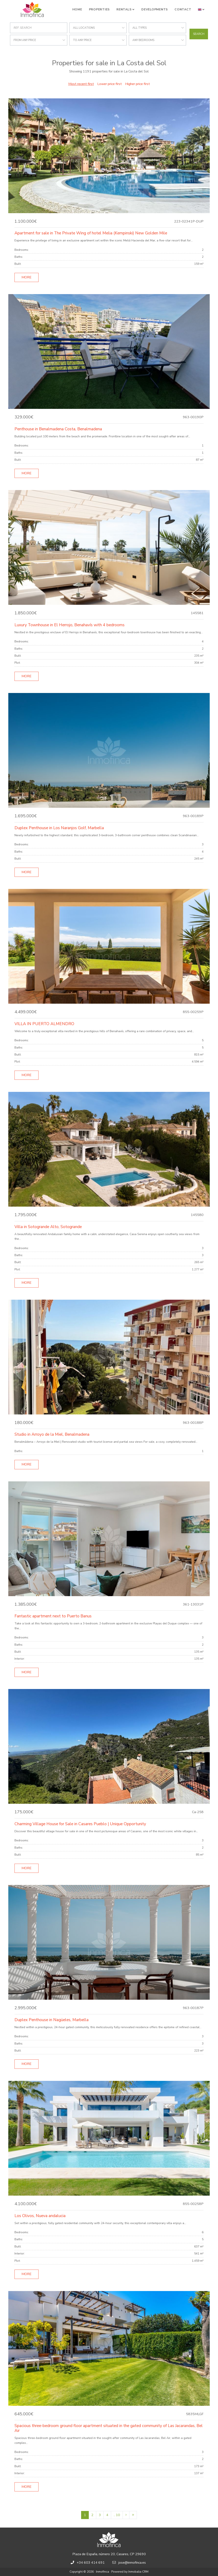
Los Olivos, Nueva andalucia (40, 2216)
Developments (154, 9)
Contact (183, 9)
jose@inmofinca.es (132, 2562)
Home (77, 9)
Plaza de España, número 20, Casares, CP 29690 (109, 2554)
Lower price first (109, 84)
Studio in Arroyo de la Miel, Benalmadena (51, 1434)
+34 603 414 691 (91, 2562)
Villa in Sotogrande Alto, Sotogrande (48, 1227)
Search (198, 34)
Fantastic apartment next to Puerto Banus (53, 1616)
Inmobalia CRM (138, 2572)
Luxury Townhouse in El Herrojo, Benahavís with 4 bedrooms (69, 625)
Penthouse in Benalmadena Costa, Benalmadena (58, 429)
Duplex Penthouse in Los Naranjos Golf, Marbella (59, 828)
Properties (99, 9)
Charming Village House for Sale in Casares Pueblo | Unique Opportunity (80, 1824)
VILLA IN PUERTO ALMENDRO (44, 1024)
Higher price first (137, 84)
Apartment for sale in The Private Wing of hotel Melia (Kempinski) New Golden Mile (90, 233)
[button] (201, 9)
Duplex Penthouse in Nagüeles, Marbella (51, 2020)
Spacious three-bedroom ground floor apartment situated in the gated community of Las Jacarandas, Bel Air (108, 2428)
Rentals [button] (123, 9)
